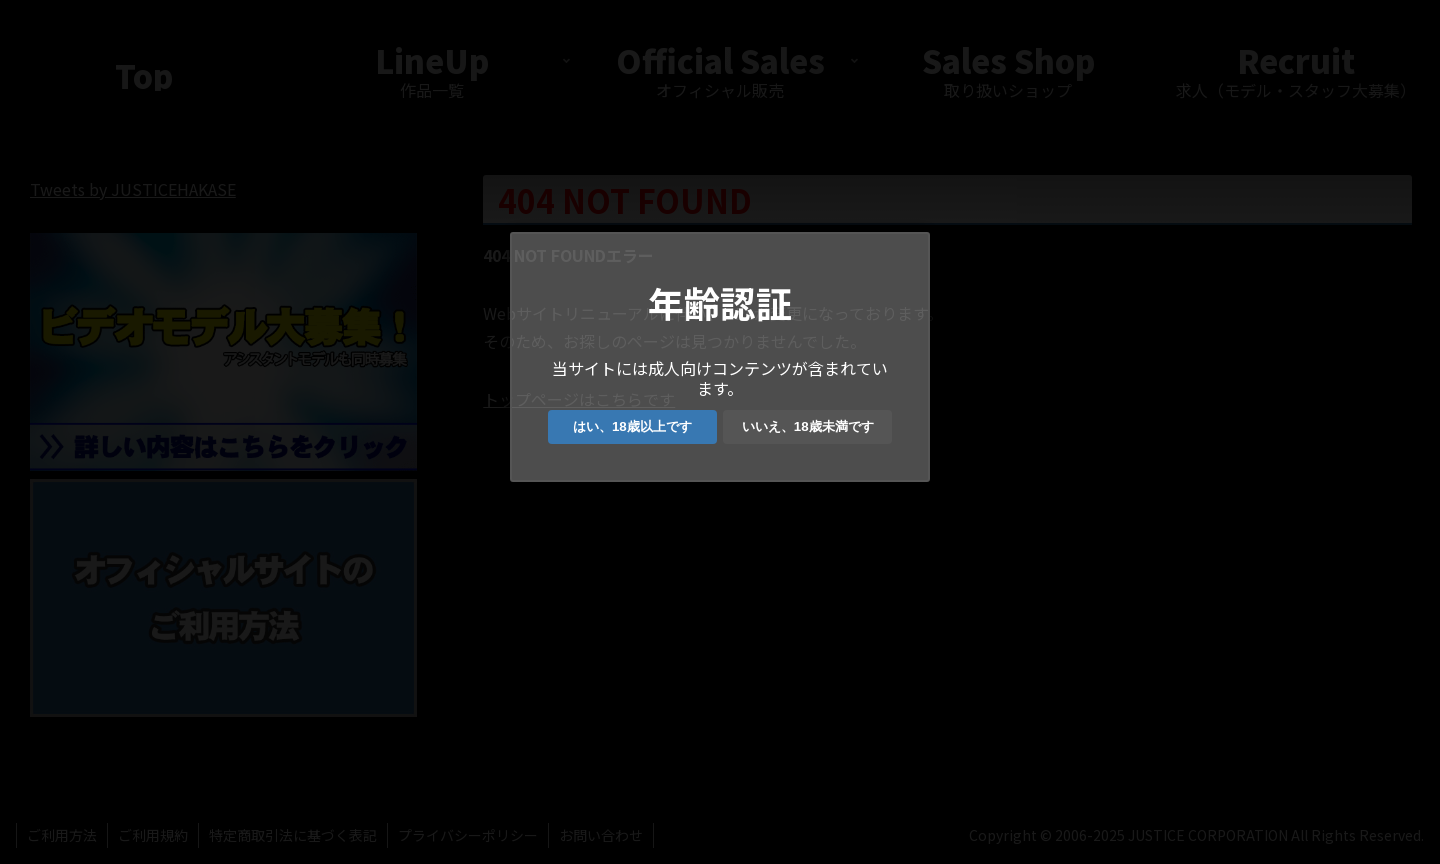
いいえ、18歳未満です (808, 426)
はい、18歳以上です (632, 426)
